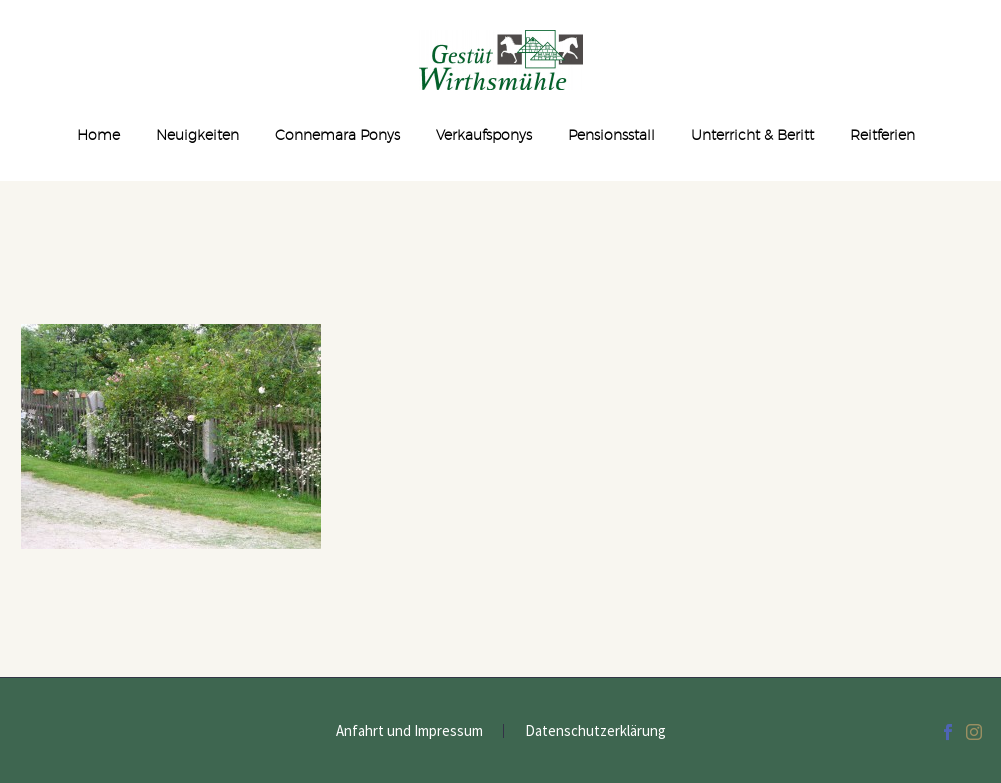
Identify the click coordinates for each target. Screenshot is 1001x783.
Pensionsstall (611, 135)
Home (98, 135)
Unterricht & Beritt (752, 135)
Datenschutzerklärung (595, 731)
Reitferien (882, 135)
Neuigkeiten (197, 135)
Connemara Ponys (337, 135)
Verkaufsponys (484, 135)
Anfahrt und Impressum (409, 731)
